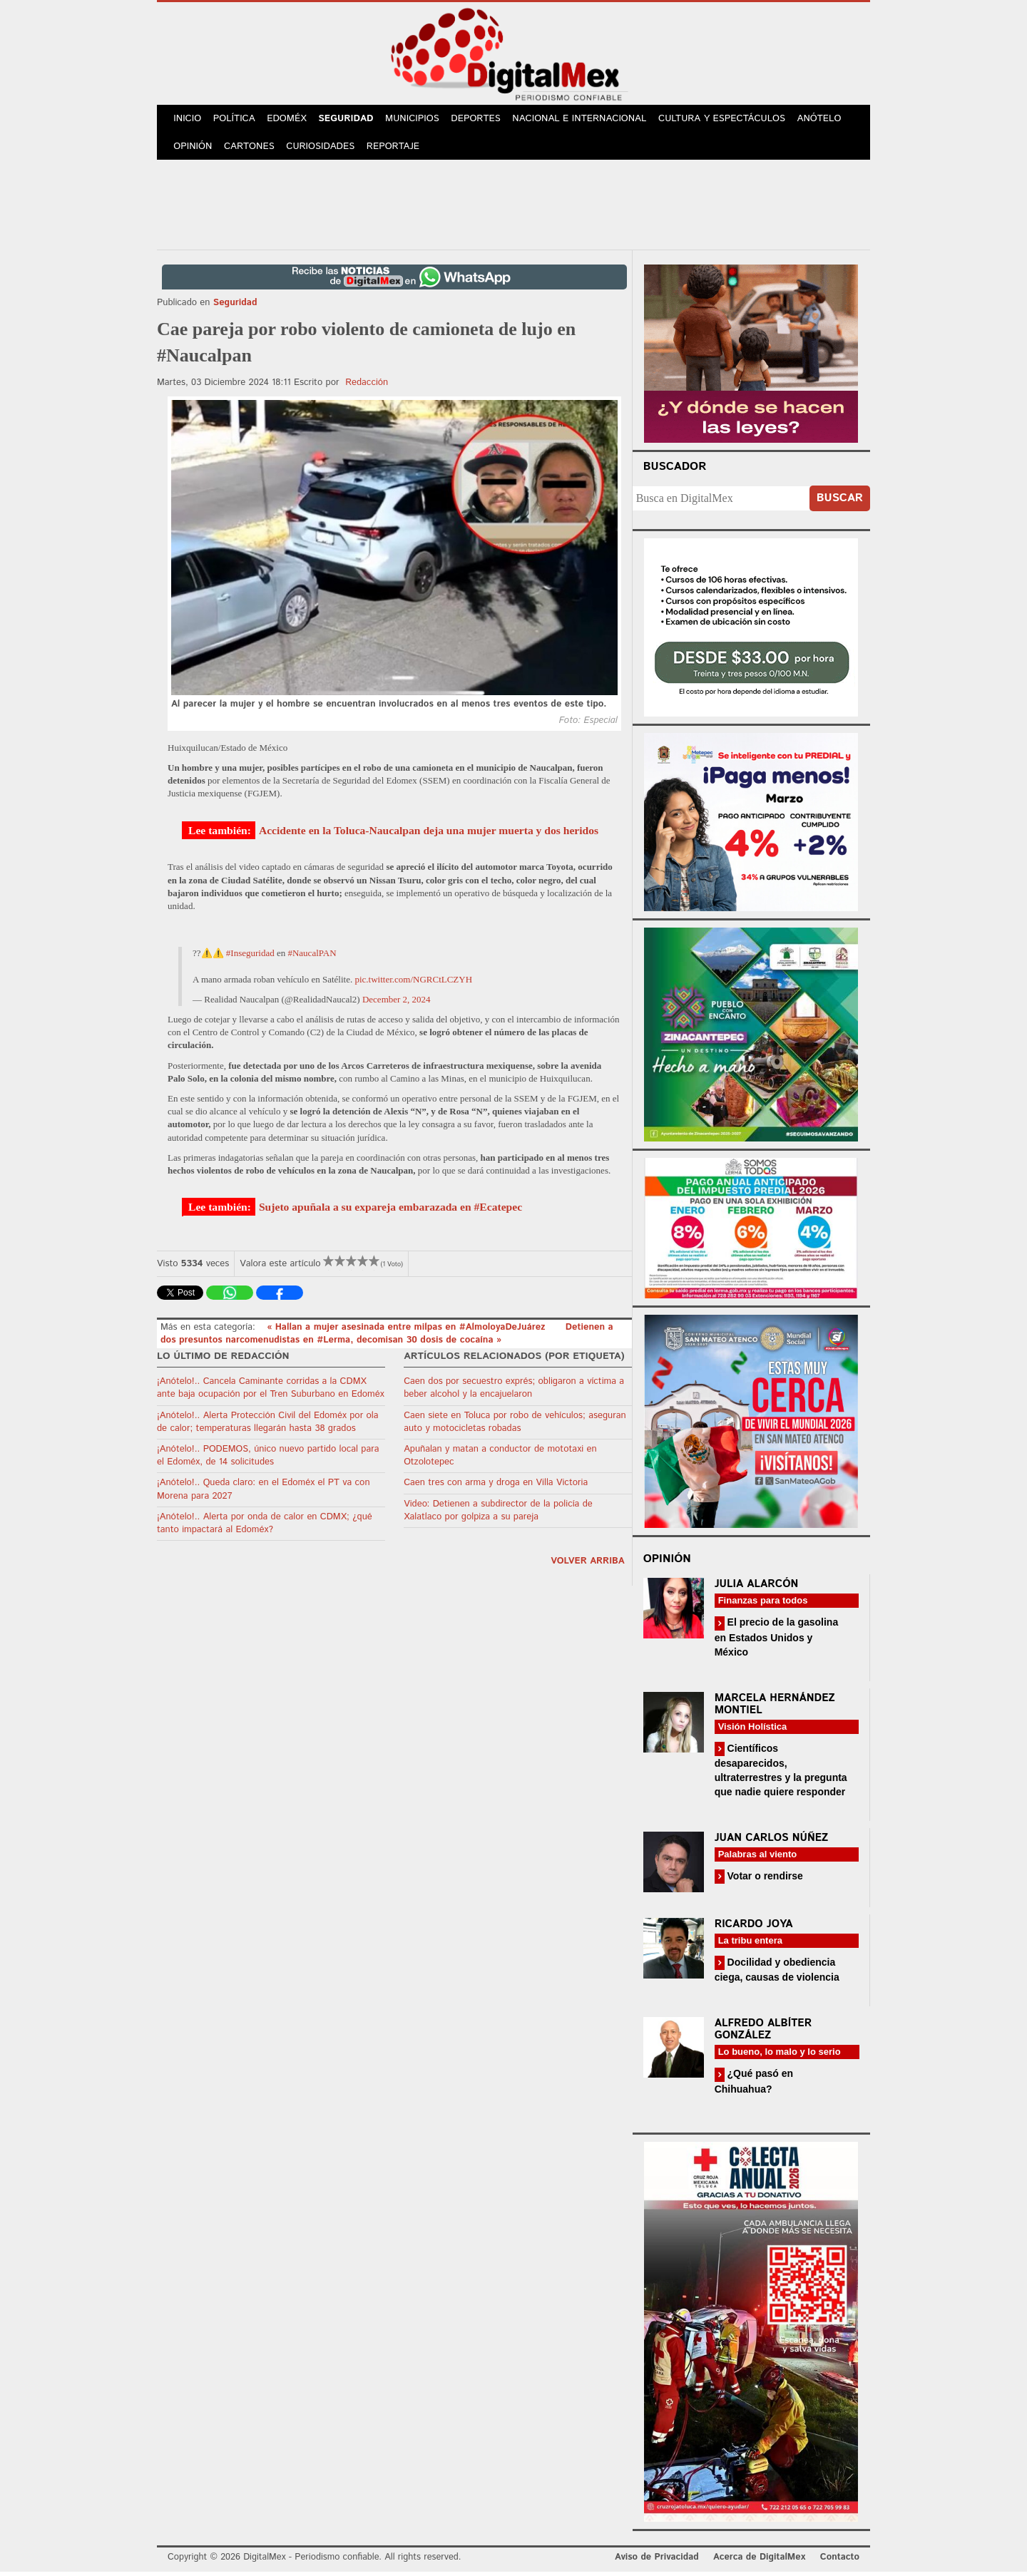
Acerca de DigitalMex (759, 2560)
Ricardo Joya (754, 1927)
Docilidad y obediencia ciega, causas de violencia (777, 1973)
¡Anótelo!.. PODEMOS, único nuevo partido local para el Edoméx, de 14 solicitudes (268, 1459)
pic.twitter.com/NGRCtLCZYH (413, 982)
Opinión (194, 149)
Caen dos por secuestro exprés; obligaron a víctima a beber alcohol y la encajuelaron (514, 1392)
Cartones (251, 149)
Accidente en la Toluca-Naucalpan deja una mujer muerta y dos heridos (428, 834)
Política (236, 120)
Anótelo (825, 120)
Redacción (366, 386)
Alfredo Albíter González (763, 2033)
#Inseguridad (250, 957)
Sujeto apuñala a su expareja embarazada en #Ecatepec (390, 1210)
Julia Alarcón (757, 1588)
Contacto (839, 2560)
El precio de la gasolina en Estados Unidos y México (777, 1641)
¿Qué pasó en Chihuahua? (754, 2085)
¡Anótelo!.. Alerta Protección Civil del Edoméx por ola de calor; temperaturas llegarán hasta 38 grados (268, 1425)
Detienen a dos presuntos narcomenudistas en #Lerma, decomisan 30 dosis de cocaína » (386, 1337)
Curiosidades (323, 149)
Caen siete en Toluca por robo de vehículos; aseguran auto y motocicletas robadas (515, 1425)
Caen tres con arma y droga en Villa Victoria (496, 1487)
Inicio (188, 120)
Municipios (418, 120)
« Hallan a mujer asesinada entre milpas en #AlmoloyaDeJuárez (407, 1331)
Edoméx (290, 120)
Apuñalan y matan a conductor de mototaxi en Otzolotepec (500, 1459)
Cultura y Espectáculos (728, 120)
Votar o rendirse (764, 1879)
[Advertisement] (513, 206)
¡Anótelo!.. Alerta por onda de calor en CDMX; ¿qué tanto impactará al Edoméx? (264, 1527)
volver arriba (588, 1564)
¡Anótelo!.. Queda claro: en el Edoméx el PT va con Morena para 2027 (263, 1493)
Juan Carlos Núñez (772, 1841)
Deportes (483, 120)
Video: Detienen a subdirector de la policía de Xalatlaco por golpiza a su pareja (498, 1514)
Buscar (840, 502)
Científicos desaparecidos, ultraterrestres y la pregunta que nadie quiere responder (781, 1773)
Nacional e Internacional (586, 120)
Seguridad (350, 120)
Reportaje (396, 149)
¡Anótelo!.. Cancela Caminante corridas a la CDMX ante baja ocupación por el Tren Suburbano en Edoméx (270, 1392)
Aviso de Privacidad (657, 2560)
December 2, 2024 (396, 1002)
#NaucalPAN (311, 957)
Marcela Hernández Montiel (775, 1707)
